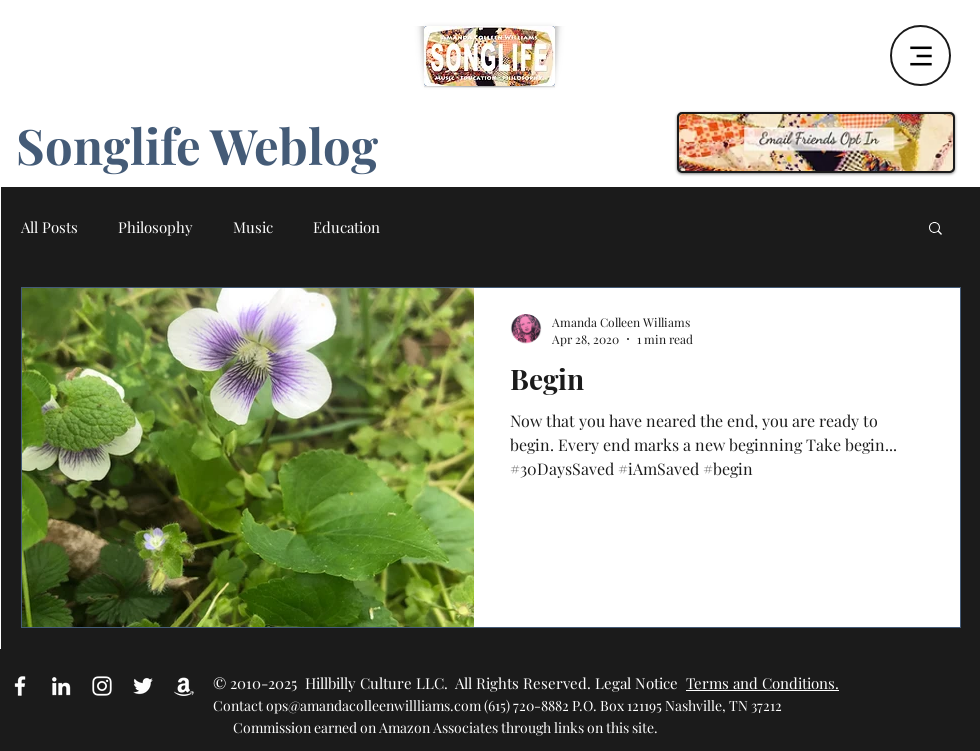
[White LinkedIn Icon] (61, 686)
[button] (935, 229)
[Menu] (920, 55)
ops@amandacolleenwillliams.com (373, 705)
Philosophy (155, 227)
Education (346, 227)
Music (253, 227)
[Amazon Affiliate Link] (184, 686)
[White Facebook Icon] (20, 686)
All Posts (49, 227)
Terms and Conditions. (762, 683)
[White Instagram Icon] (102, 686)
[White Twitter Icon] (143, 686)
